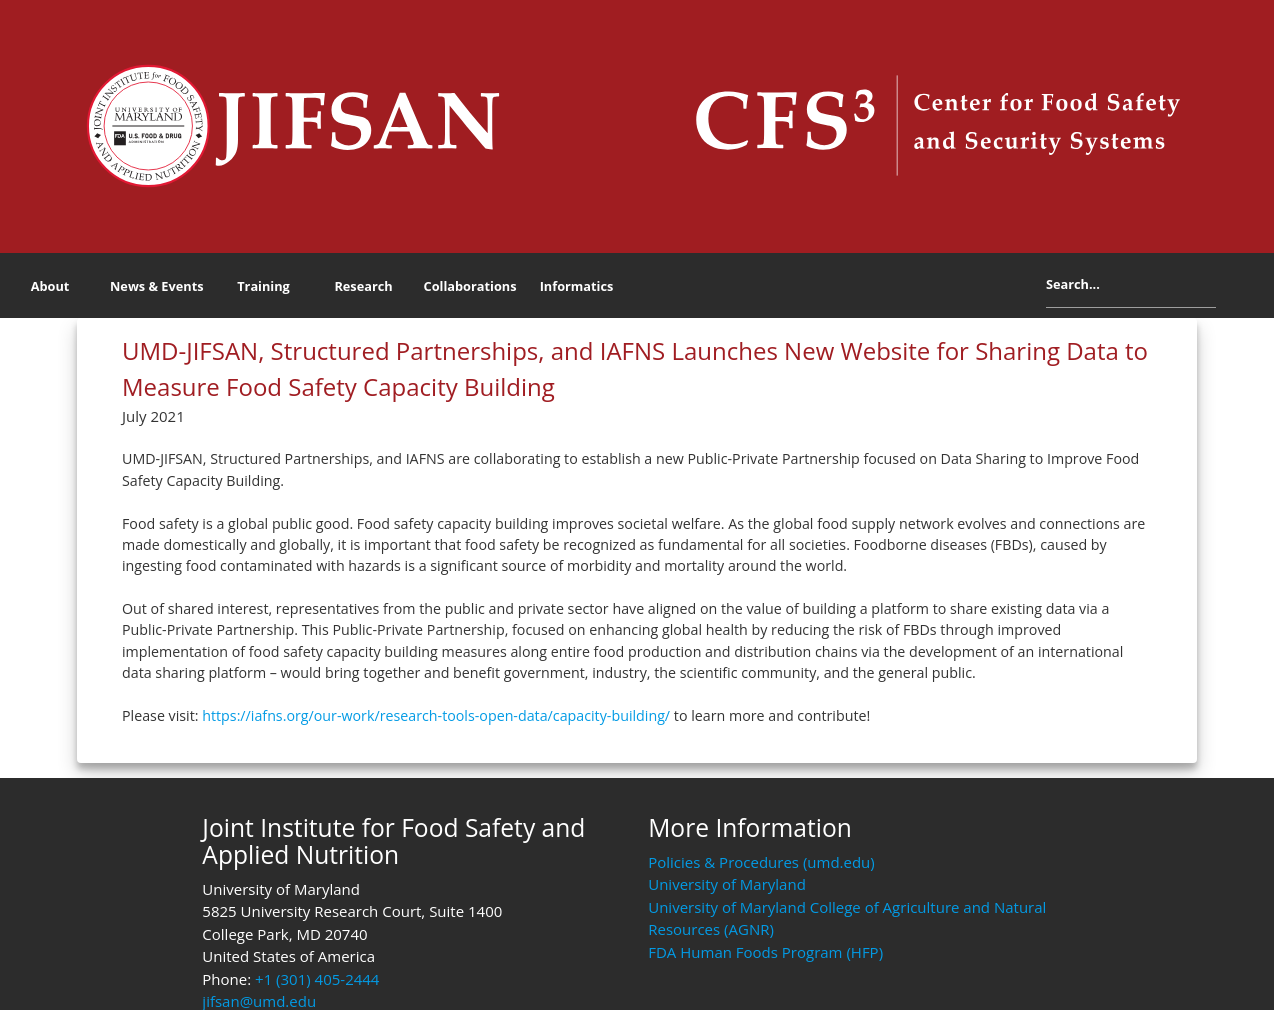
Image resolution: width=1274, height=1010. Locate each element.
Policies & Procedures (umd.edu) (761, 862)
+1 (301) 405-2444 (317, 979)
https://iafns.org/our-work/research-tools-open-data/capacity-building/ (436, 715)
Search (1231, 289)
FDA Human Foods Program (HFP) (765, 952)
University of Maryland (727, 884)
